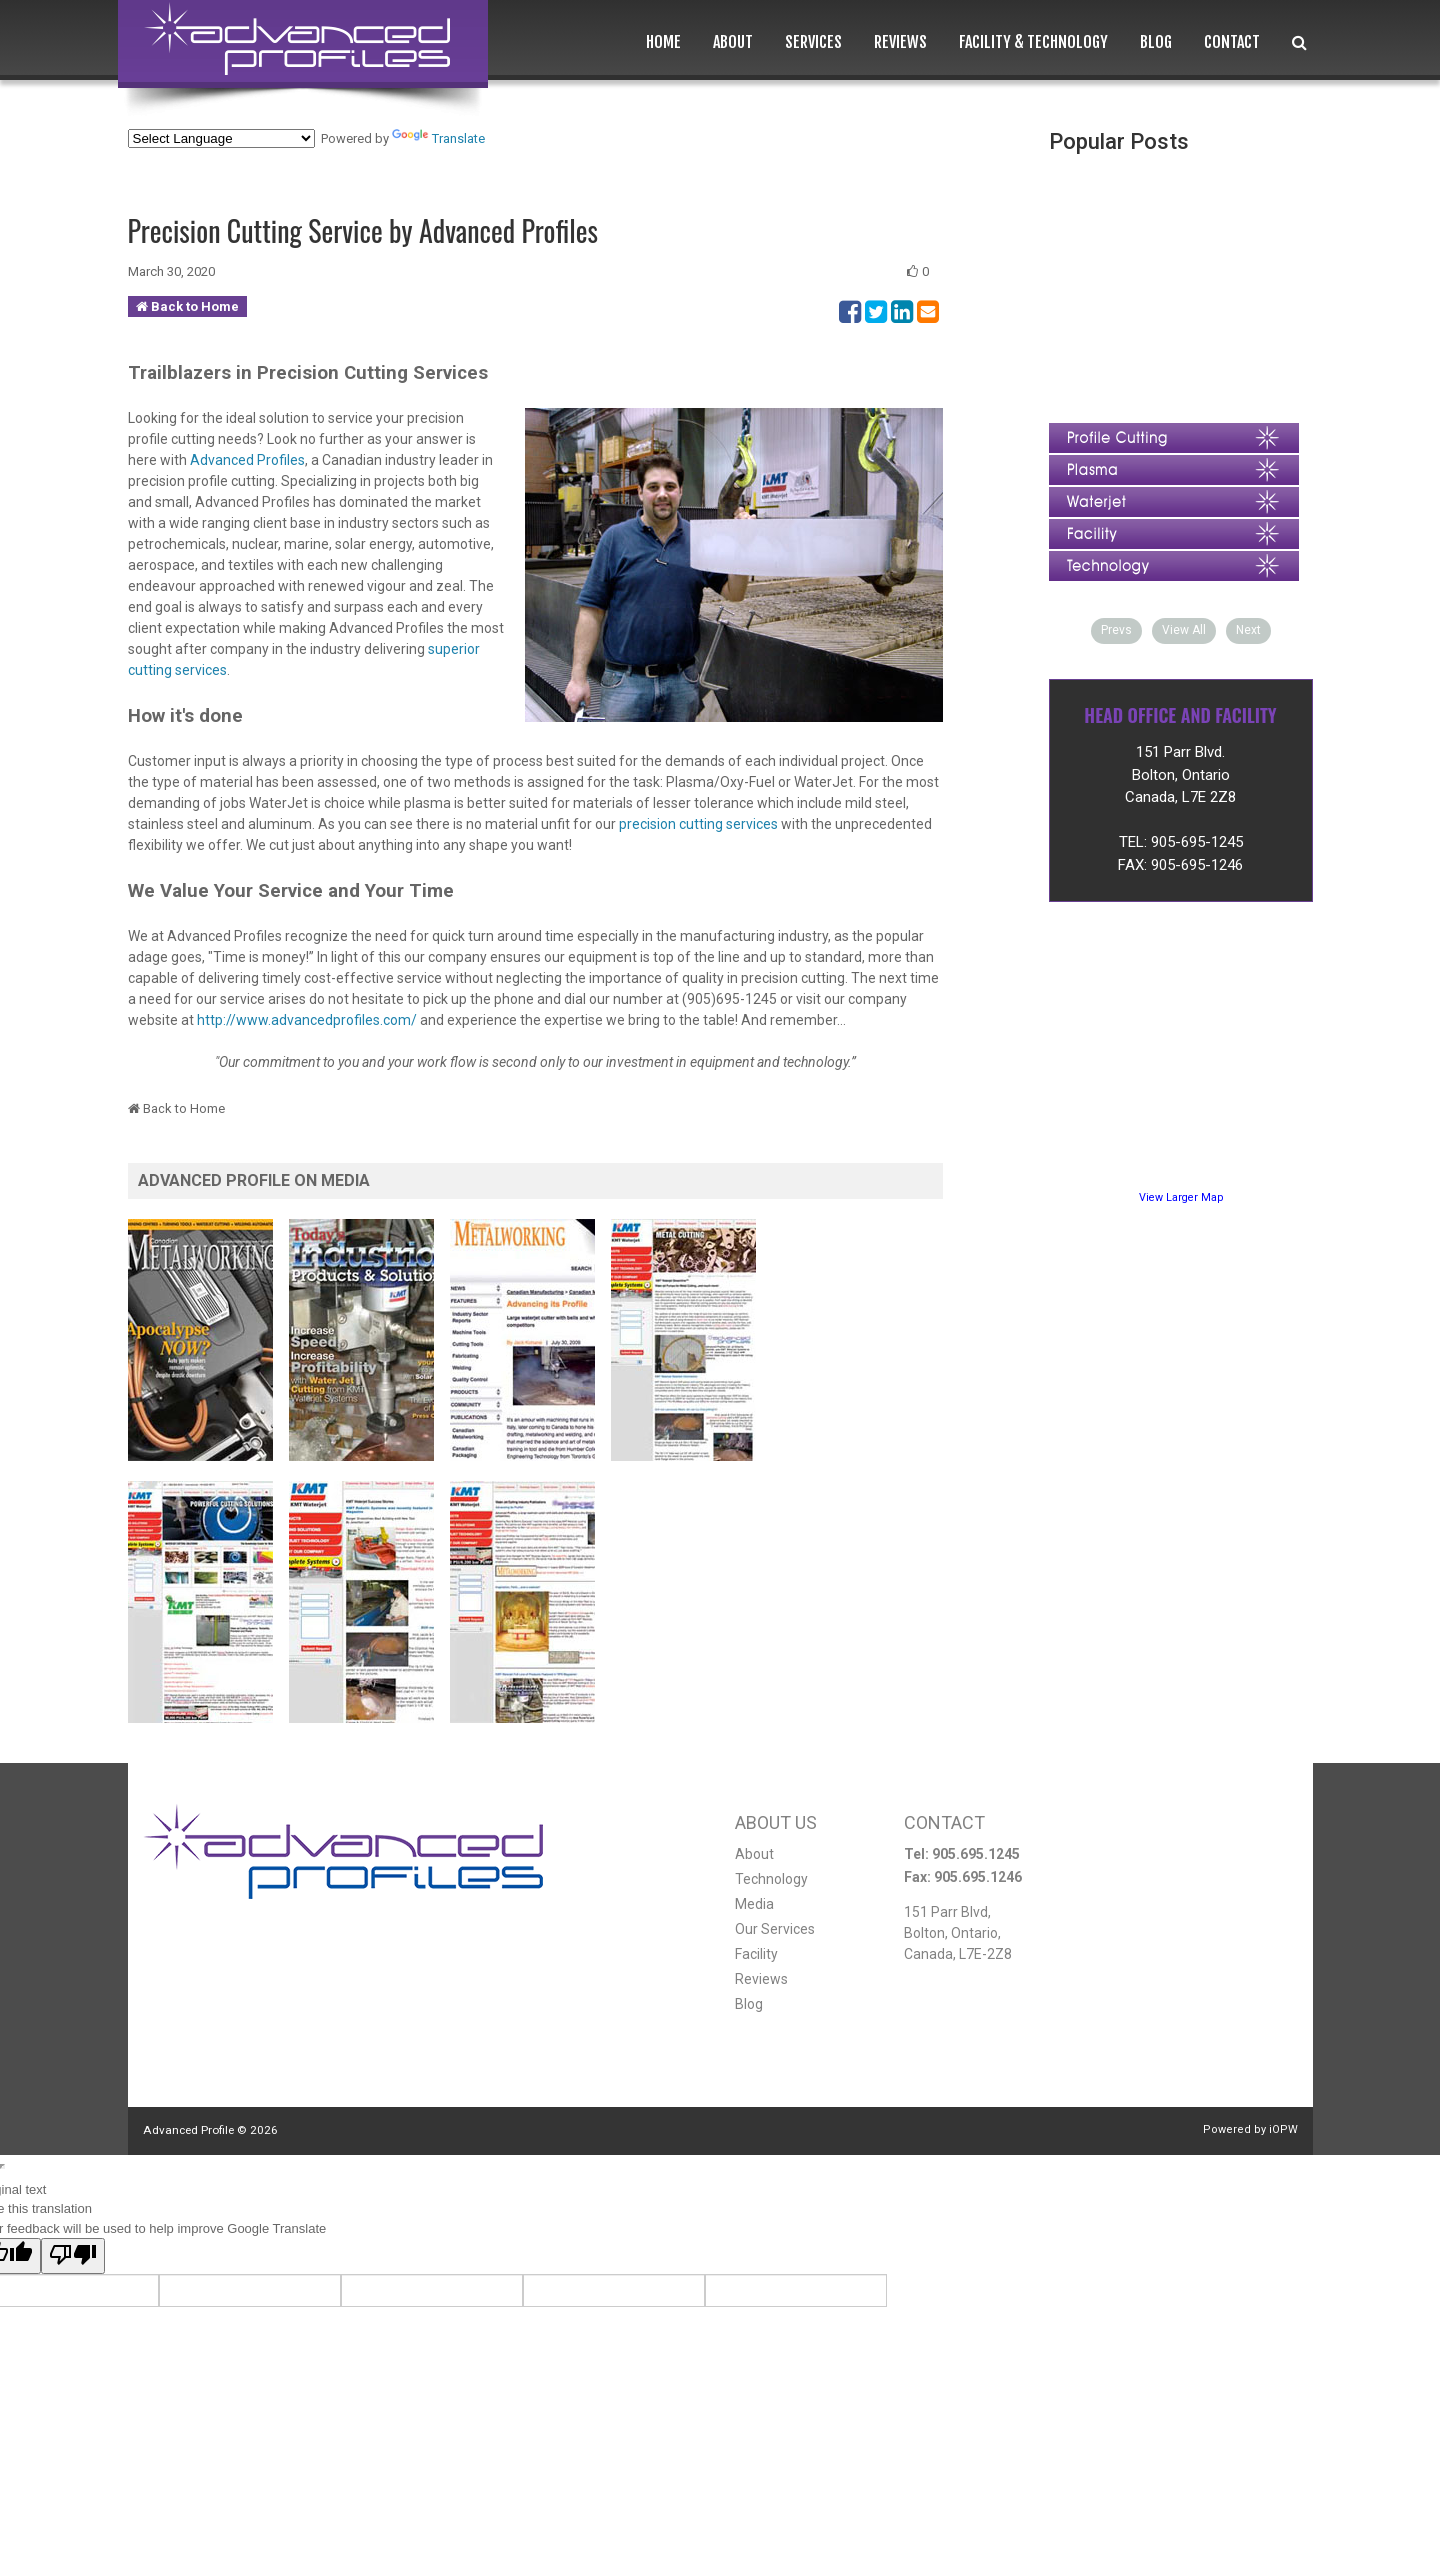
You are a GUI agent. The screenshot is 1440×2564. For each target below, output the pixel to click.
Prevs (1116, 630)
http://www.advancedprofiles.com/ (307, 1020)
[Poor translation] (73, 2256)
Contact (1232, 42)
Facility (756, 1954)
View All (1184, 630)
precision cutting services (700, 824)
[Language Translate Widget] (221, 138)
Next (1248, 630)
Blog (1156, 42)
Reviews (900, 42)
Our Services (775, 1929)
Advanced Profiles (247, 460)
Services (813, 42)
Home (663, 42)
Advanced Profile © (210, 2130)
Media (754, 1904)
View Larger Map (1181, 1197)
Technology (771, 1879)
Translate (438, 138)
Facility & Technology (1033, 42)
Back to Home (195, 306)
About (733, 42)
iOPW (1283, 2129)
